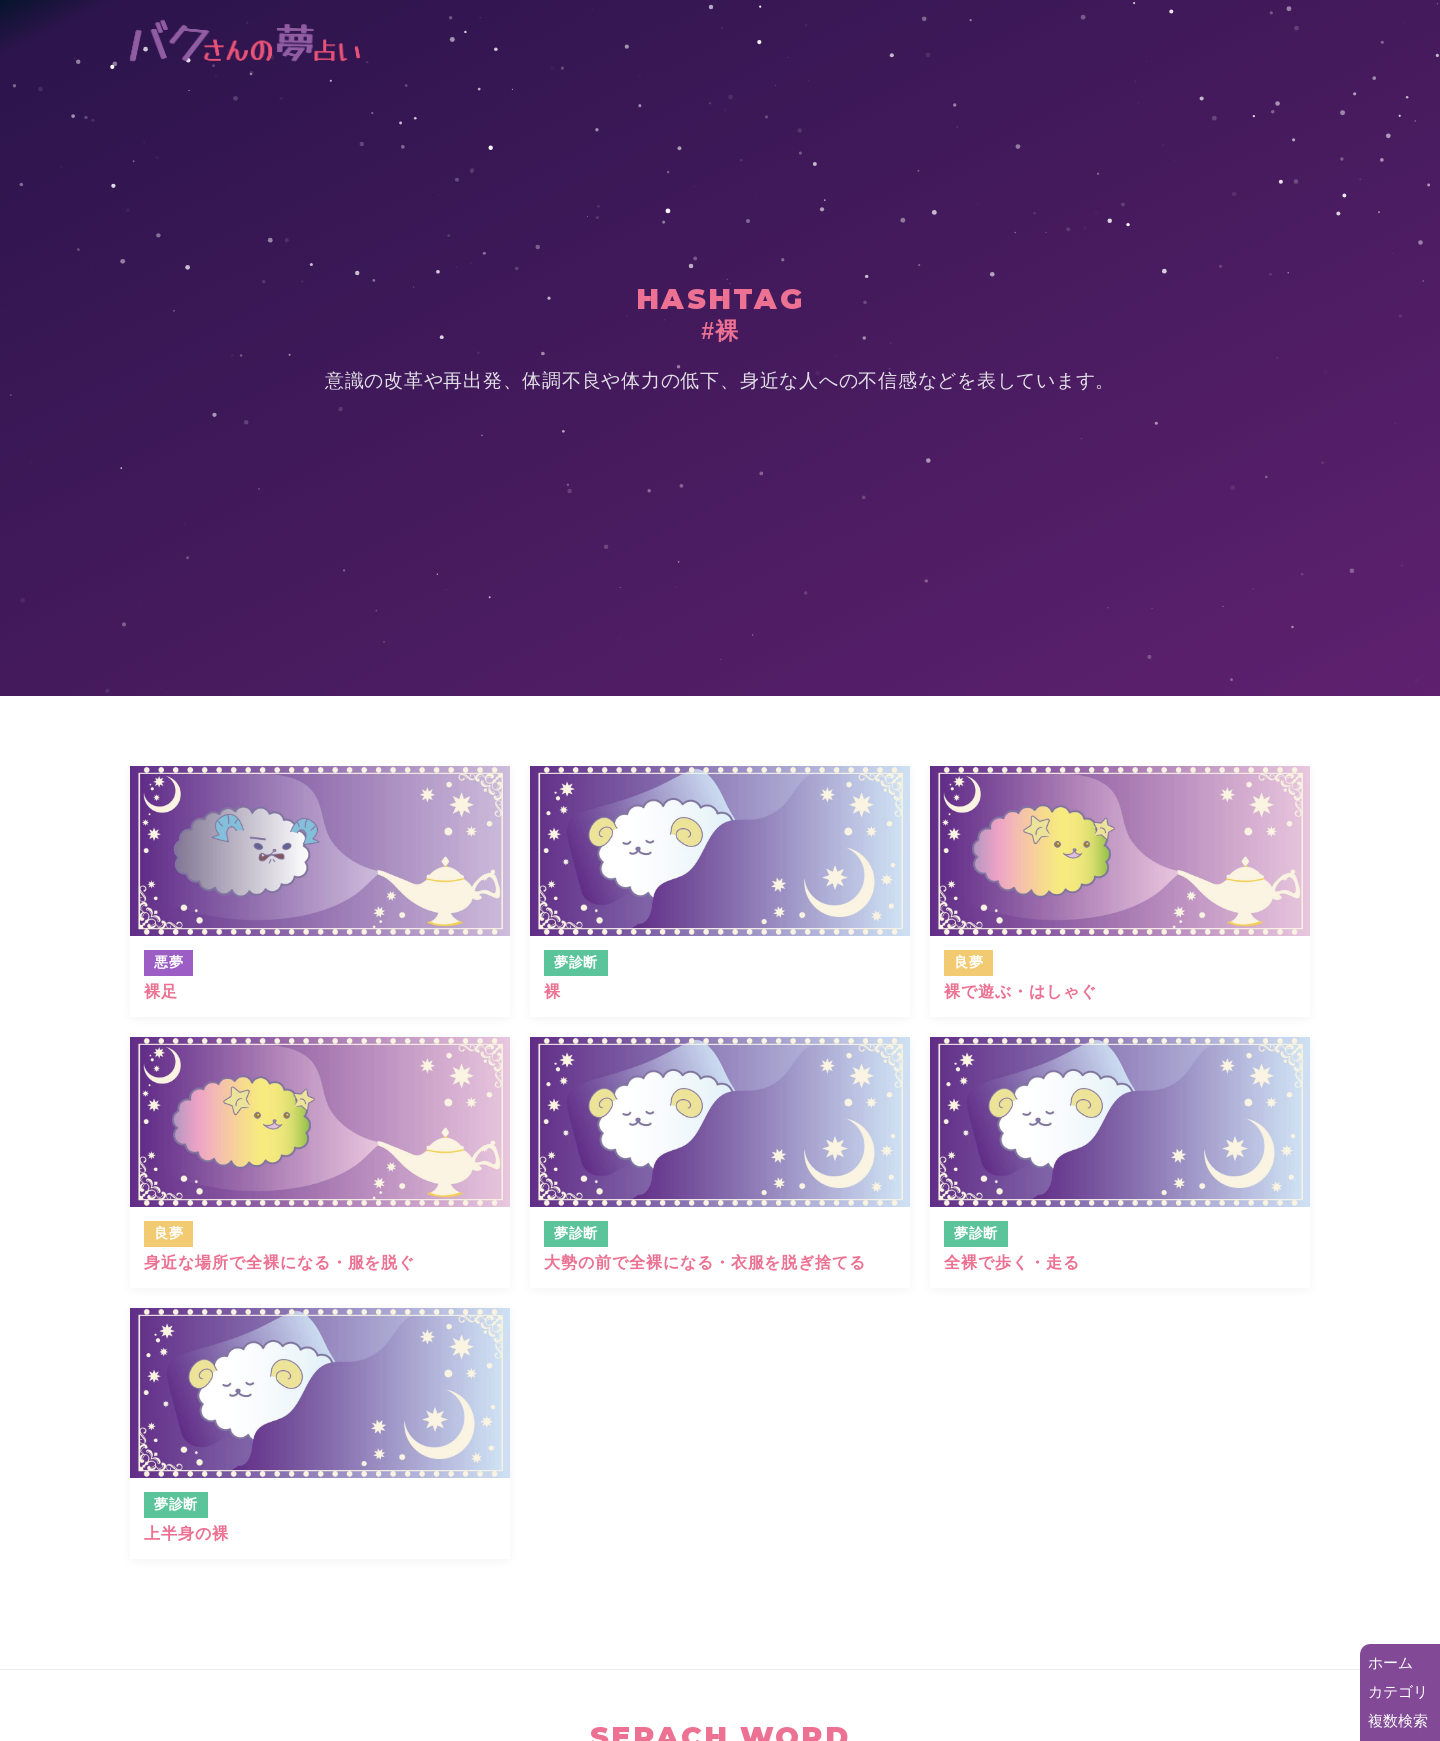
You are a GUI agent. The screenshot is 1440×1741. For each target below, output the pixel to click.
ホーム (1390, 1662)
